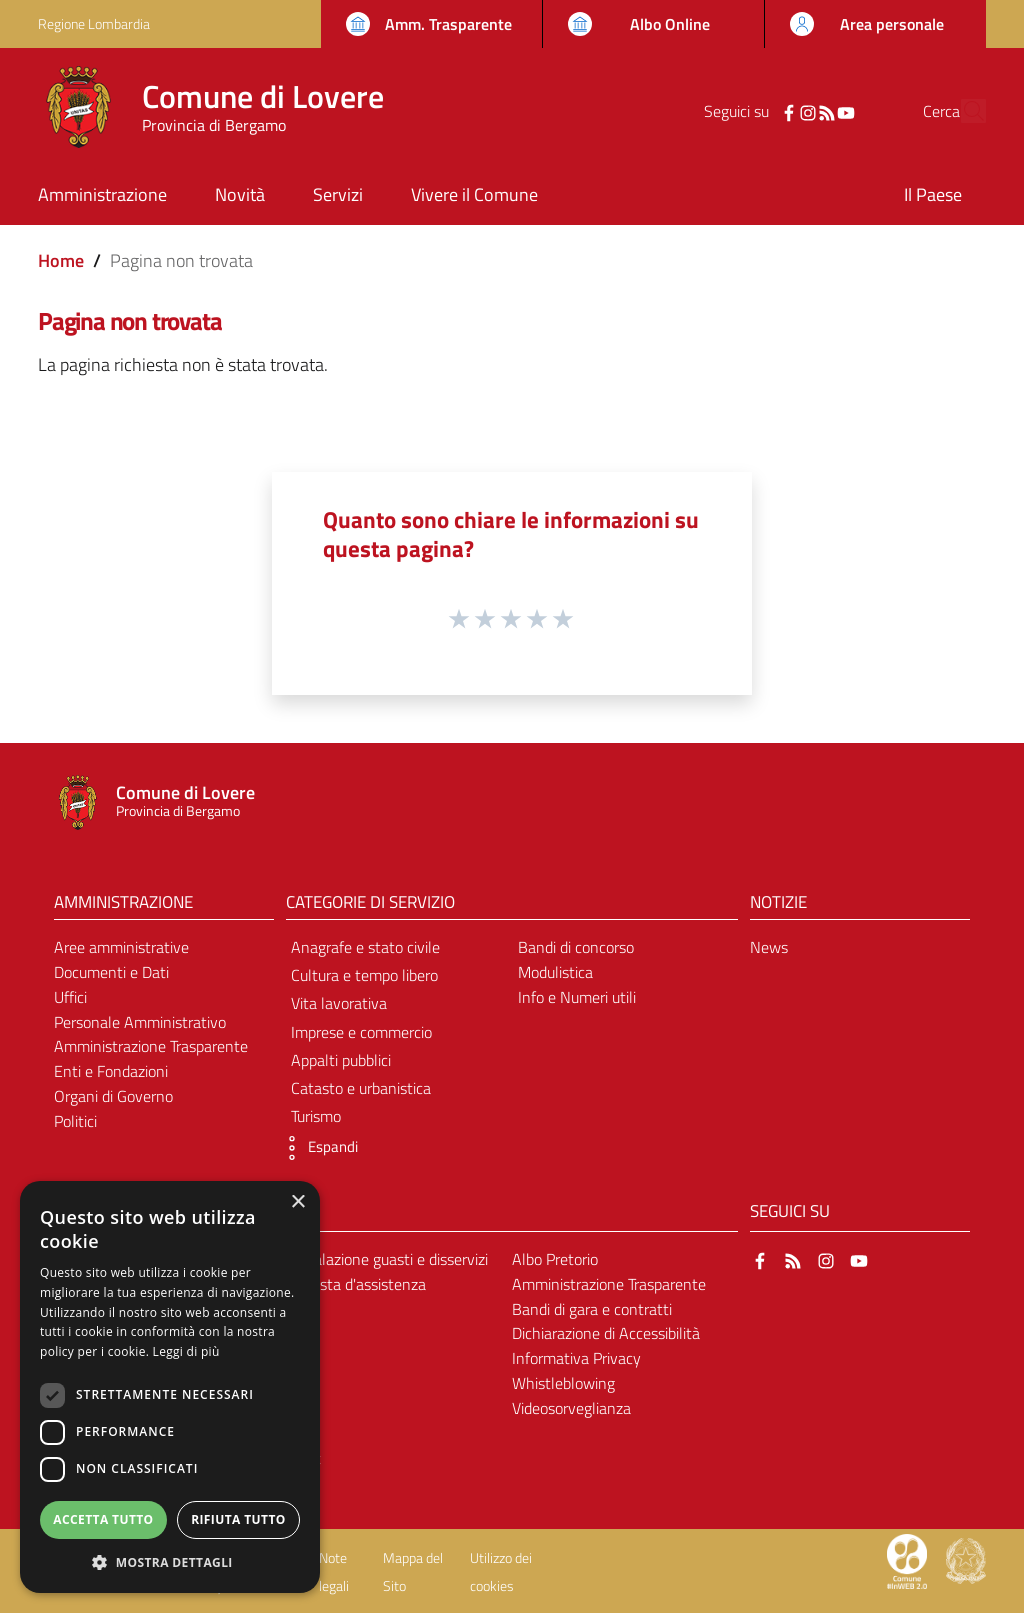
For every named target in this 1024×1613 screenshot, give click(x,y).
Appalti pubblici (341, 1060)
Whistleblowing (563, 1383)
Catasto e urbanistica (361, 1088)
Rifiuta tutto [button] (238, 1519)
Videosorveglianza (571, 1408)
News (769, 947)
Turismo (316, 1116)
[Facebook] (751, 111)
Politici (75, 1121)
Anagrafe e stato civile (365, 947)
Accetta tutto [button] (103, 1519)
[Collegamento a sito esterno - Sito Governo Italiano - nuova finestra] (966, 1560)
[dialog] (170, 1387)
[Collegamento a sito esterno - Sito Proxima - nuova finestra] (907, 1560)
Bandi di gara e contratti (592, 1309)
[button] (317, 1148)
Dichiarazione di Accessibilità (606, 1333)
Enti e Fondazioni (111, 1071)
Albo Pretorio (555, 1259)
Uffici (70, 997)
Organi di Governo (113, 1096)
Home (61, 260)
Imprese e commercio (361, 1032)
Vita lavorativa (339, 1003)
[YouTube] (808, 111)
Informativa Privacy (576, 1358)
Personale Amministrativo (140, 1022)
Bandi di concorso (576, 947)
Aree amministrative (121, 947)
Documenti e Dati (111, 972)
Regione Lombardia (94, 23)
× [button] (297, 1202)
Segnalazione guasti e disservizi (384, 1259)
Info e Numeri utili (577, 997)
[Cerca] (962, 111)
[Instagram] (770, 111)
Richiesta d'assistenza (353, 1284)
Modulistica (555, 972)
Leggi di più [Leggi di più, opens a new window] (186, 1351)
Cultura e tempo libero (364, 975)
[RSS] (789, 111)
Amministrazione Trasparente (151, 1046)
